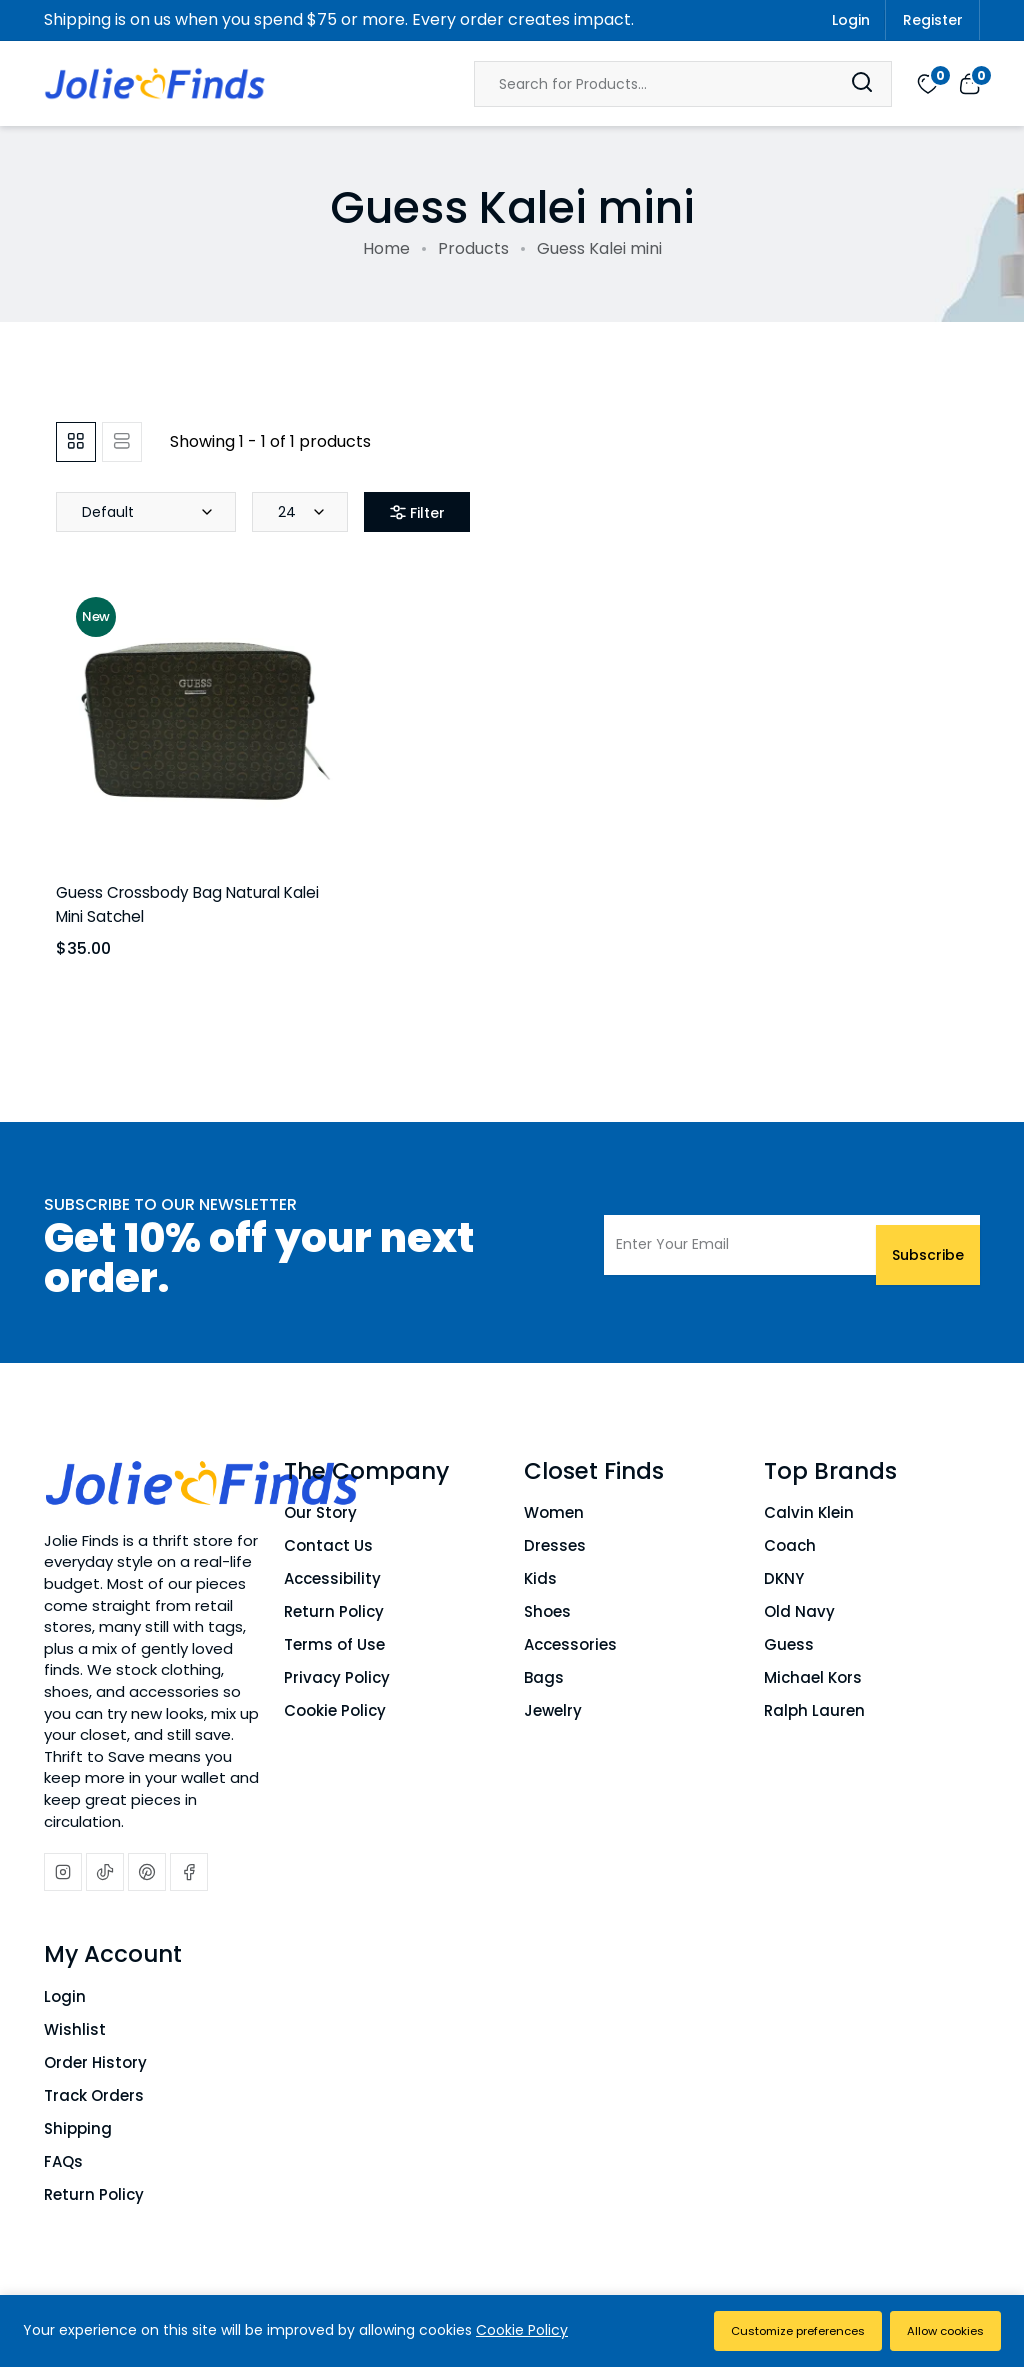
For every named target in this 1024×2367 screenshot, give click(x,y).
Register (933, 20)
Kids (540, 1578)
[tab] (76, 442)
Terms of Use (334, 1644)
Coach (790, 1545)
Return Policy (334, 1611)
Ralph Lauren (814, 1710)
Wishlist (75, 2029)
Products (473, 248)
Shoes (547, 1611)
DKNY (784, 1578)
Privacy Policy (337, 1677)
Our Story (320, 1512)
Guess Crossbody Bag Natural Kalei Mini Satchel (191, 903)
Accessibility (332, 1578)
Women (554, 1512)
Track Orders (94, 2095)
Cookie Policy (335, 1710)
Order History (95, 2062)
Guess (789, 1644)
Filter (427, 513)
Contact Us (328, 1545)
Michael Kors (813, 1677)
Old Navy (799, 1611)
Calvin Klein (809, 1512)
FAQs (63, 2161)
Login (851, 20)
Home (386, 248)
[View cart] (969, 83)
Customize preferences (774, 2330)
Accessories (570, 1644)
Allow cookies (939, 2330)
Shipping (78, 2128)
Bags (544, 1677)
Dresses (555, 1545)
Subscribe (928, 1245)
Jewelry (553, 1710)
